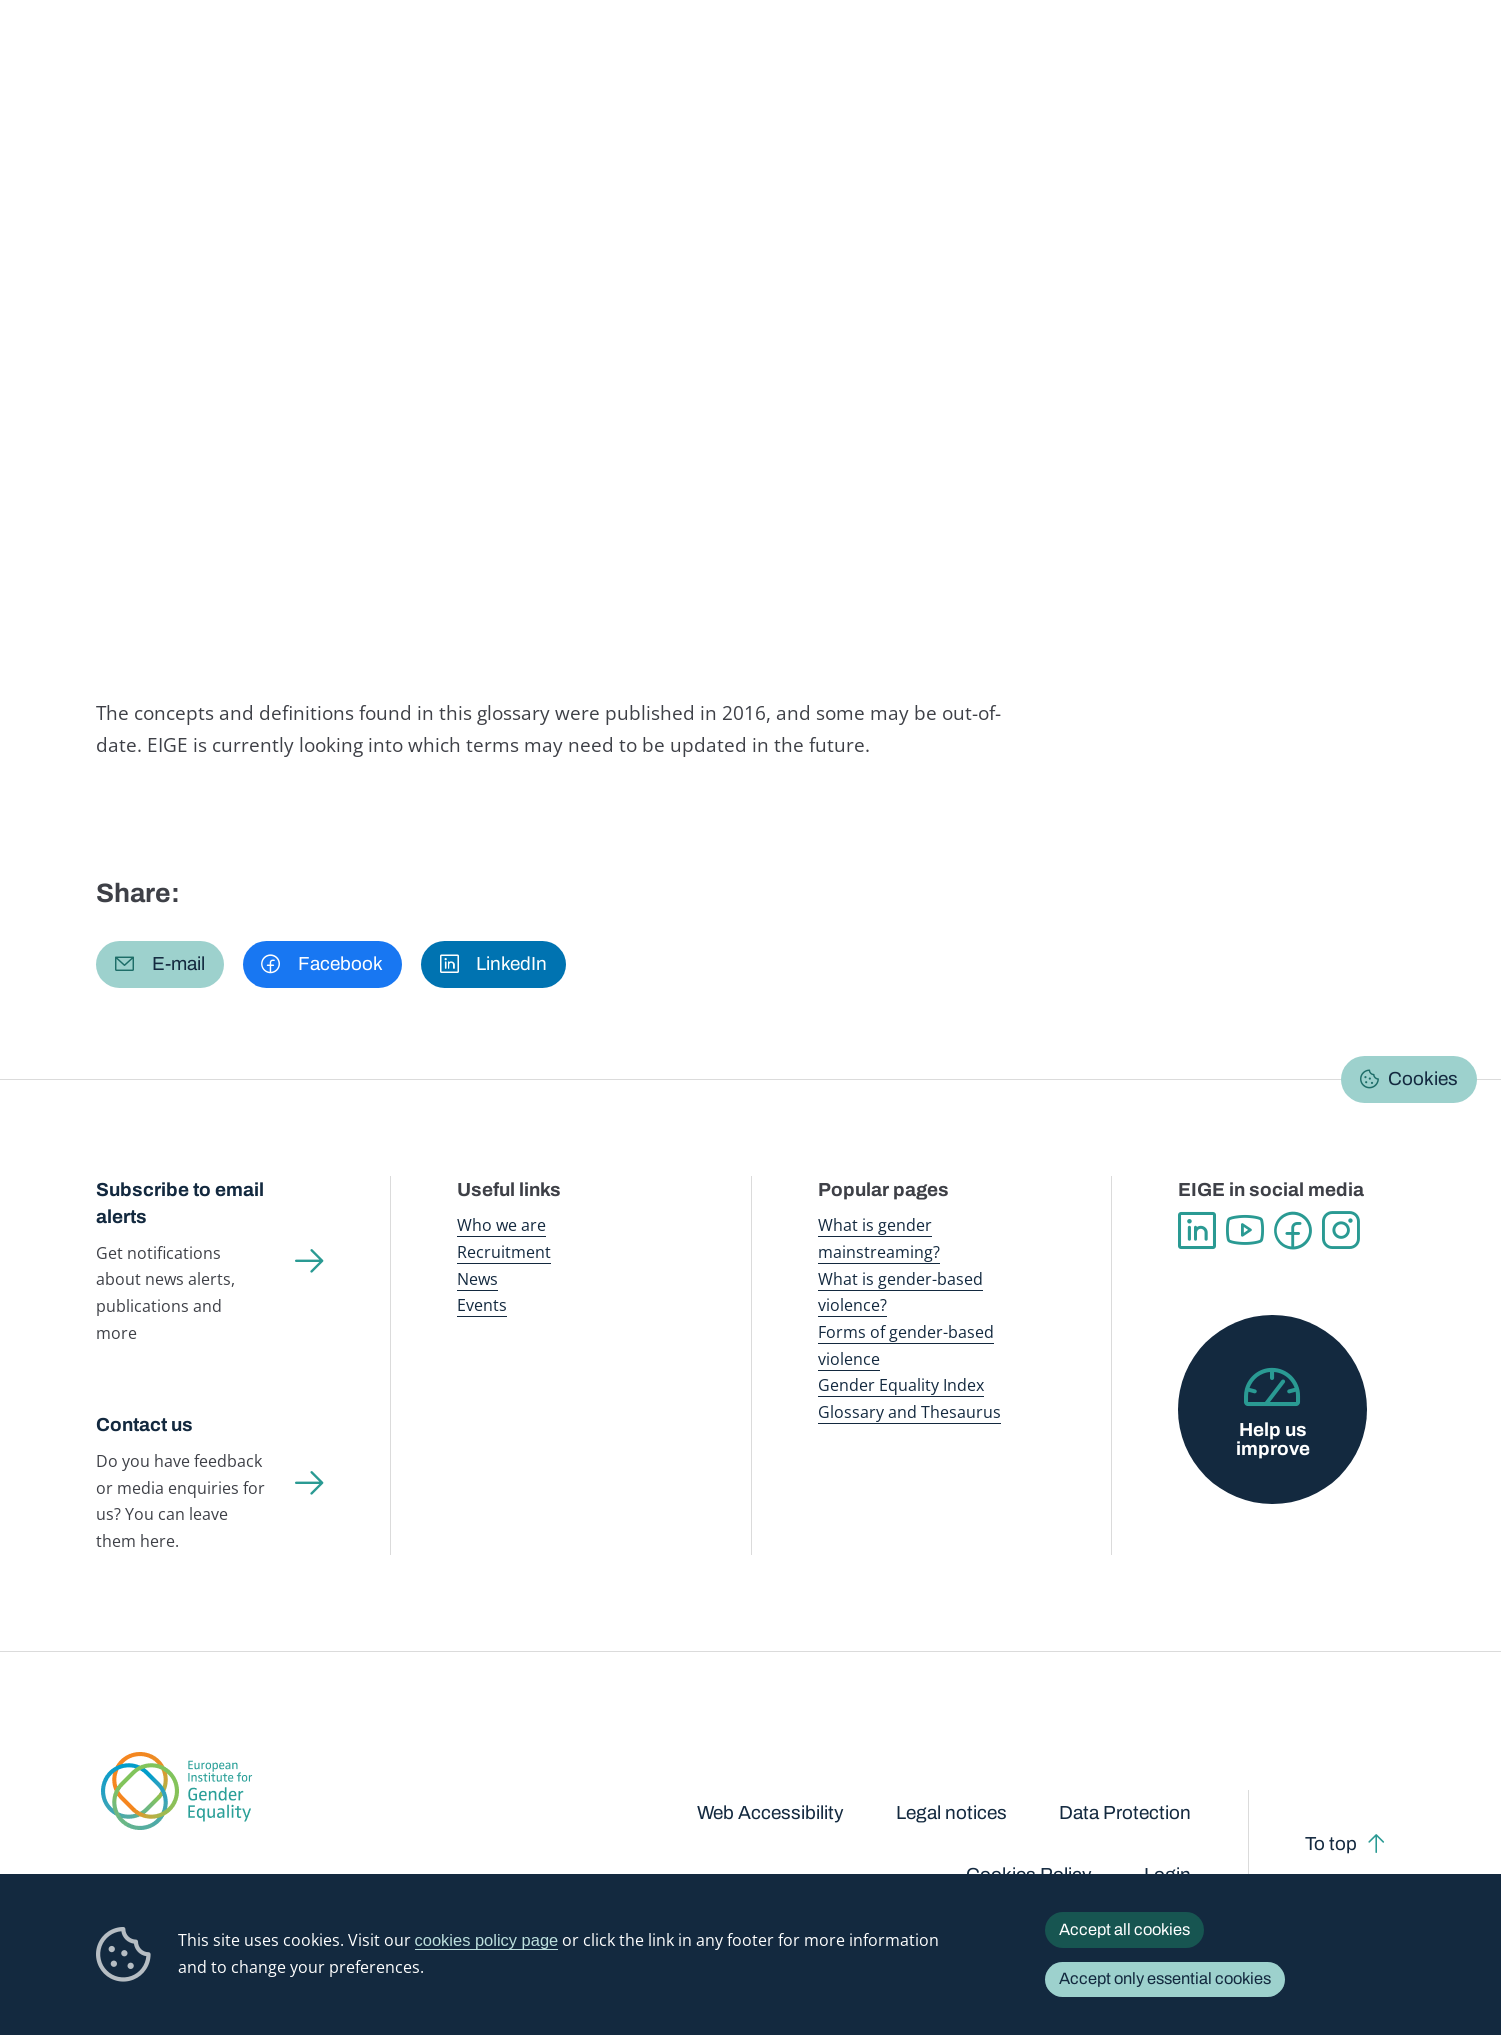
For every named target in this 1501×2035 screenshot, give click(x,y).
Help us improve (1273, 1439)
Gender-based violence (870, 59)
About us (1359, 59)
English (1339, 243)
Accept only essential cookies (1165, 1978)
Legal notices (951, 1812)
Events (482, 1304)
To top (1331, 1843)
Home (139, 194)
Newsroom (357, 59)
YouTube (1245, 1231)
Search (1453, 59)
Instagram (1341, 1231)
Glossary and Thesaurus (909, 1411)
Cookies (1423, 1078)
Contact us (144, 1424)
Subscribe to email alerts (180, 1203)
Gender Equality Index (1036, 59)
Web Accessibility (770, 1812)
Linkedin (1197, 1231)
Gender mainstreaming (702, 59)
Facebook (1293, 1231)
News (477, 1278)
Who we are (501, 1224)
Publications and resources (514, 59)
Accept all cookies (1124, 1929)
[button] (159, 964)
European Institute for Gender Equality (139, 60)
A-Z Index (577, 194)
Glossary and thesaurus (448, 194)
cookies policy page (487, 1940)
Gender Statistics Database (1215, 59)
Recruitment (504, 1251)
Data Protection (1125, 1812)
